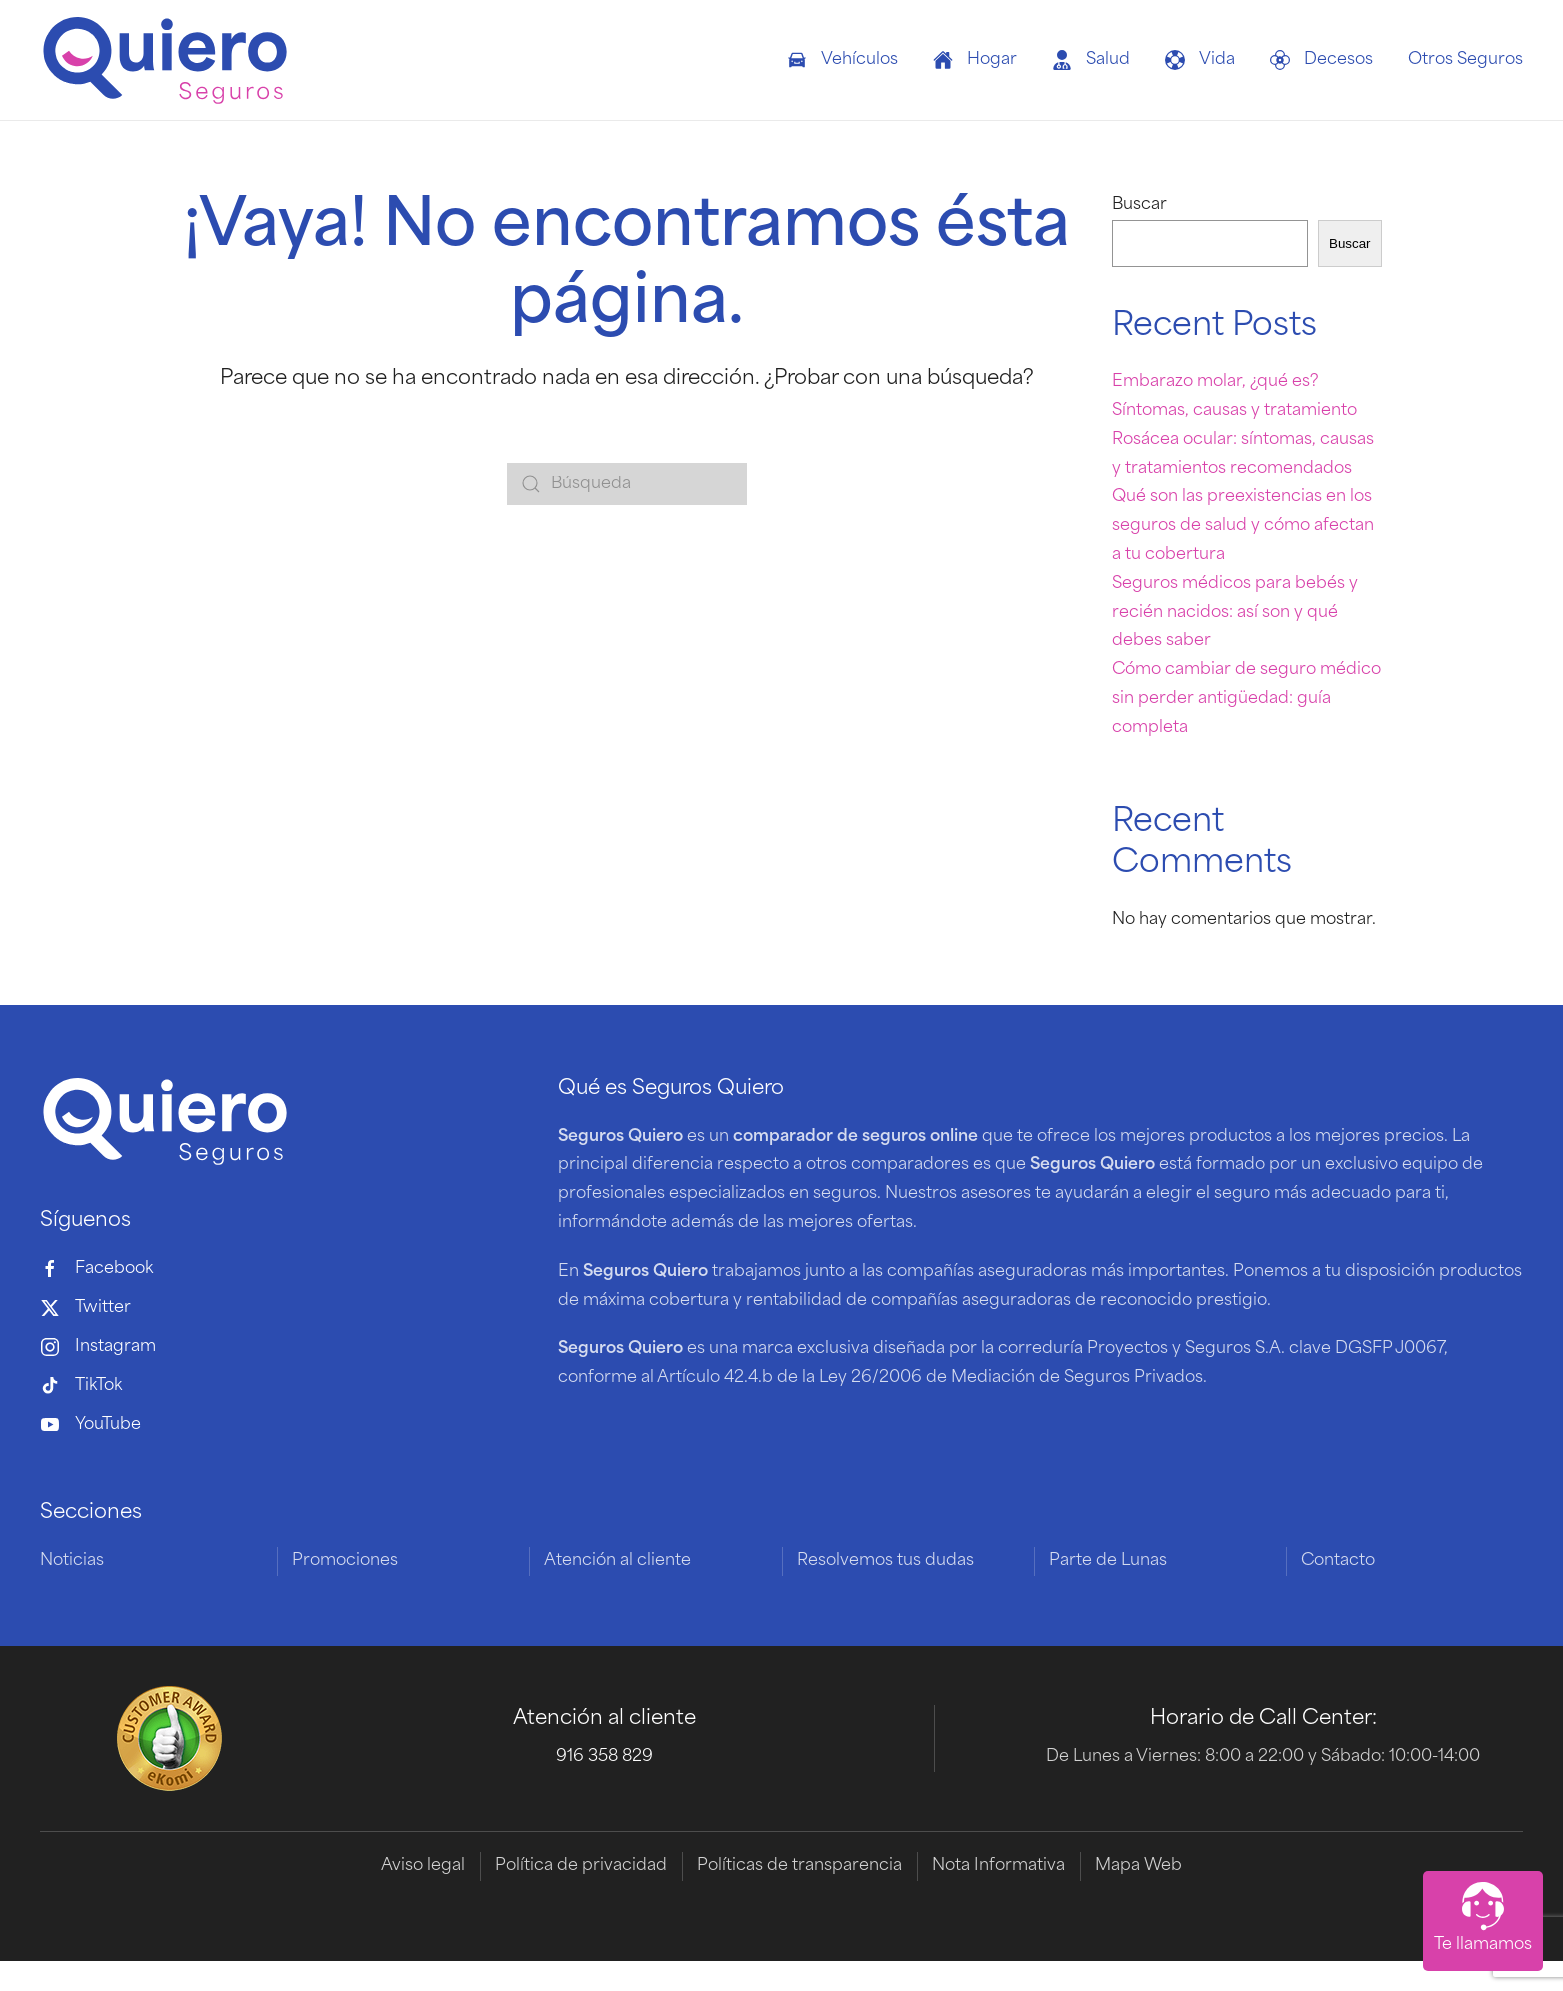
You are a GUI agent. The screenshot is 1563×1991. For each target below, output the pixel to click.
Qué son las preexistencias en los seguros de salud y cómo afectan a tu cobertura (1243, 526)
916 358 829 (604, 1758)
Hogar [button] (975, 60)
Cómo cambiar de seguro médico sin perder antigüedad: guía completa (1246, 699)
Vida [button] (1200, 60)
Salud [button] (1091, 60)
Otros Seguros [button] (1465, 60)
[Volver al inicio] (165, 60)
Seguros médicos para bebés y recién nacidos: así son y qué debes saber (1235, 613)
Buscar (1139, 205)
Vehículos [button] (842, 60)
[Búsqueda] (627, 484)
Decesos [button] (1321, 60)
